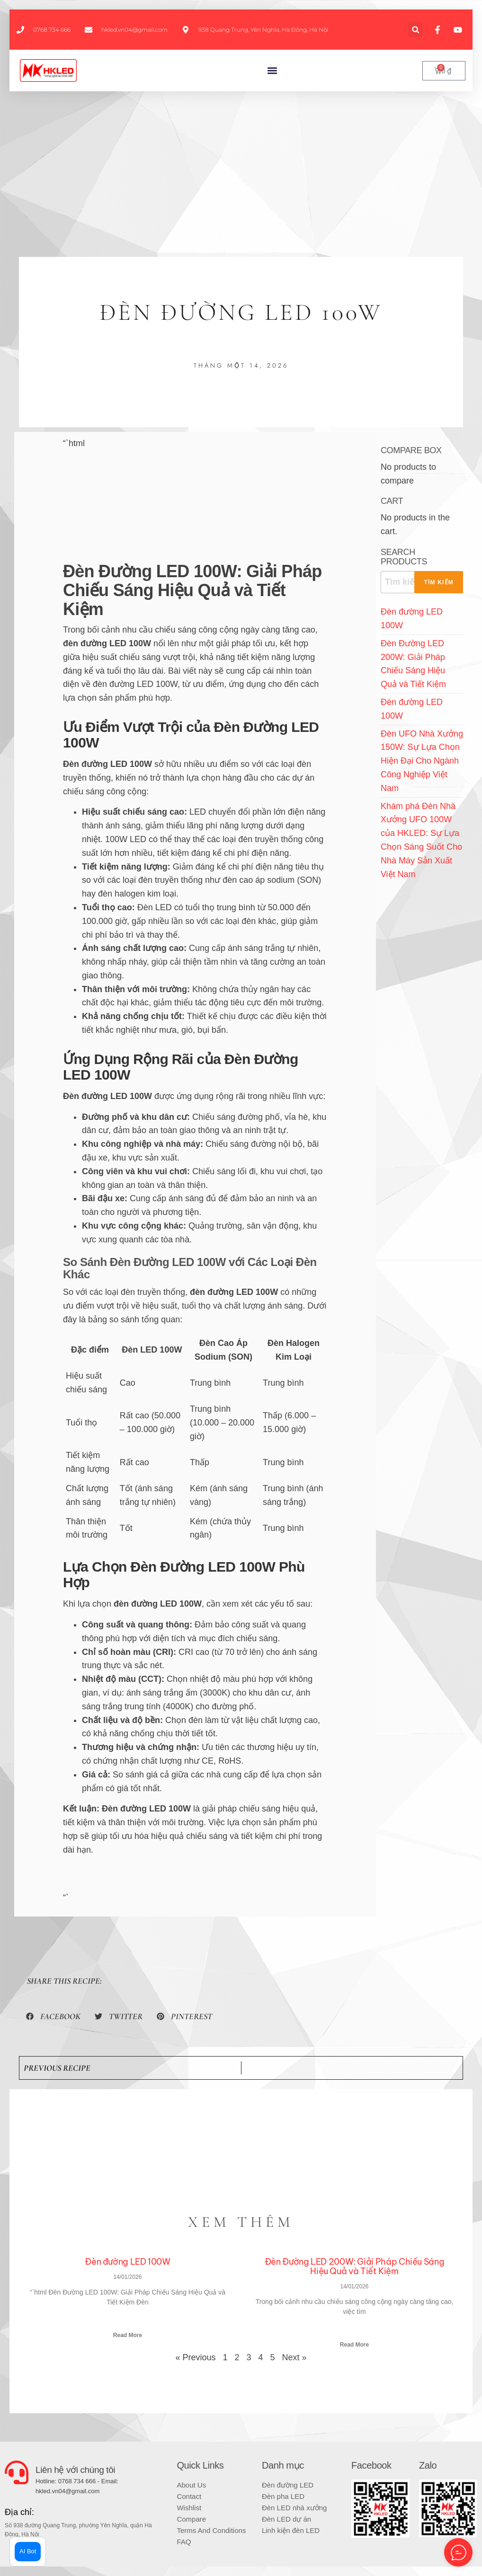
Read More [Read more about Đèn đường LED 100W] (127, 2335)
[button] (415, 29)
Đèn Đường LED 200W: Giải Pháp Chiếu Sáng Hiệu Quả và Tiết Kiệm (355, 2266)
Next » (294, 2357)
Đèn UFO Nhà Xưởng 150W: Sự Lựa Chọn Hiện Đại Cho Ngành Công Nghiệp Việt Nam (422, 761)
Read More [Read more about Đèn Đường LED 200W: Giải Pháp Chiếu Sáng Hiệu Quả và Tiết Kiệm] (354, 2344)
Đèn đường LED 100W (127, 2261)
